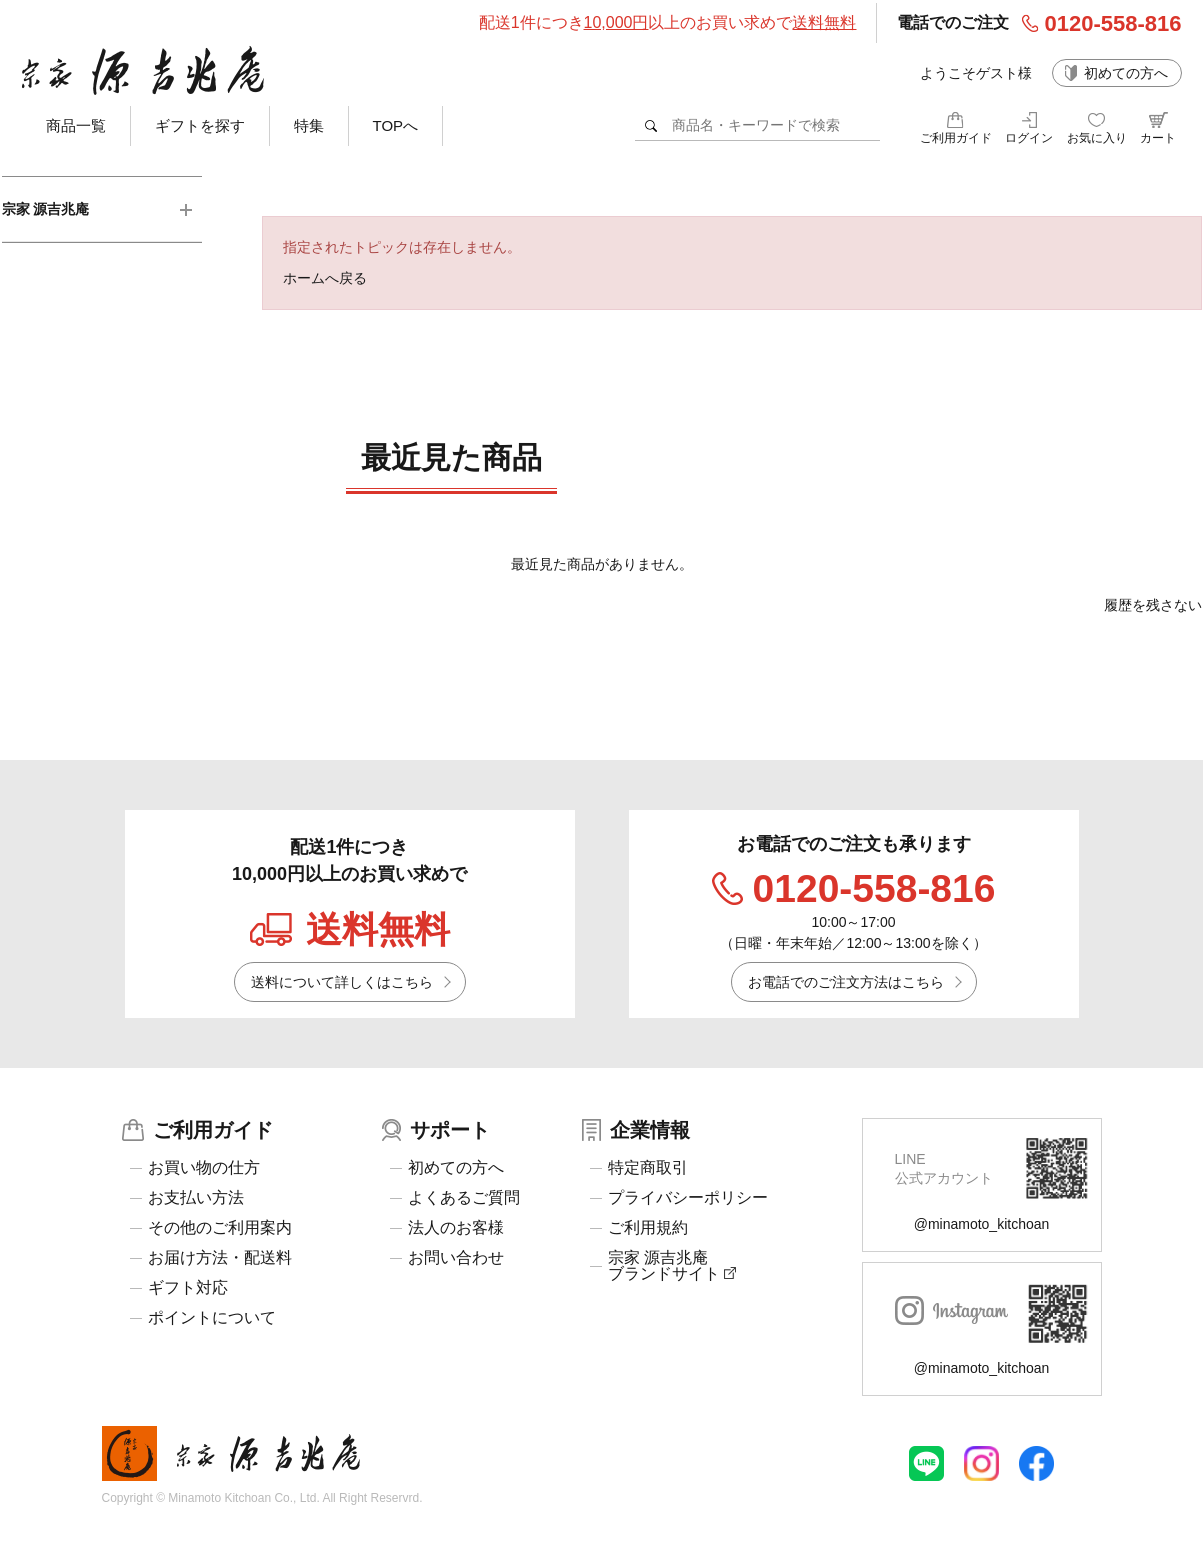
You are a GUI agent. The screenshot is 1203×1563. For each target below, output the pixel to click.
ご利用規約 (648, 1228)
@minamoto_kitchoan (982, 1224)
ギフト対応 (188, 1288)
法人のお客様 (456, 1228)
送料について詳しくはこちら (342, 982)
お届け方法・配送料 (220, 1258)
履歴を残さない (1153, 605)
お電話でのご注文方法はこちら (846, 982)
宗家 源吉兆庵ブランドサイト (672, 1266)
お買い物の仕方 (204, 1168)
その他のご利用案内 (220, 1228)
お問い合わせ (456, 1258)
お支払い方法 (196, 1198)
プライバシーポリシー (688, 1198)
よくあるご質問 (464, 1198)
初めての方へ (1126, 73)
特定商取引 (648, 1168)
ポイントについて (212, 1318)
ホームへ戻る (325, 278)
